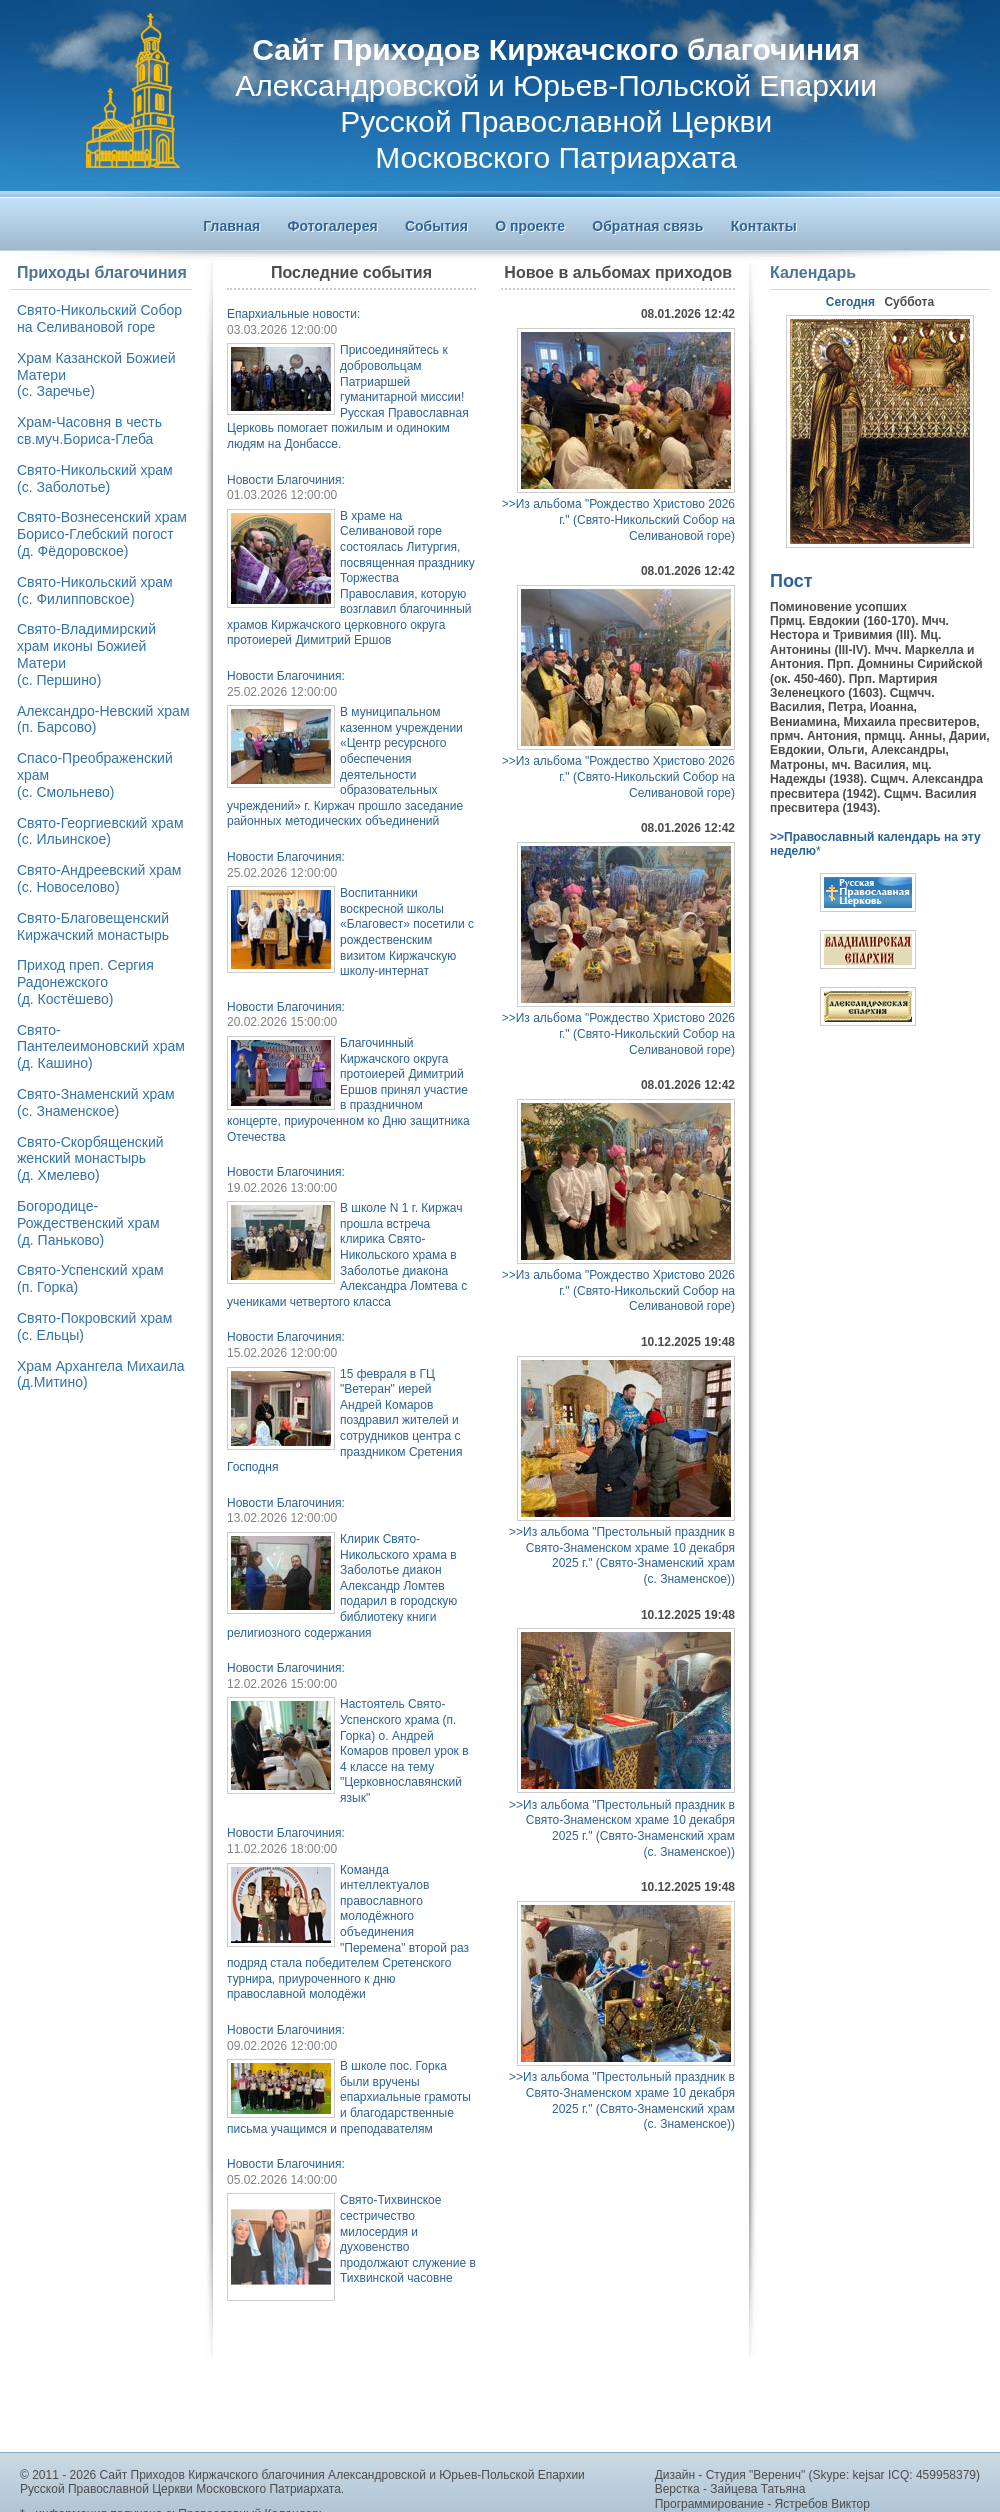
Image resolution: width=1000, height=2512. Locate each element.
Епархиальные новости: (293, 314)
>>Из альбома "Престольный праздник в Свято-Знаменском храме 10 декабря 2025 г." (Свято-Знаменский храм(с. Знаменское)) (622, 1555)
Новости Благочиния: (286, 480)
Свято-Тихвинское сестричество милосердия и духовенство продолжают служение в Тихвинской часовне (408, 2239)
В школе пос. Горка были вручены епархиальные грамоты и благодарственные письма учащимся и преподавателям (349, 2097)
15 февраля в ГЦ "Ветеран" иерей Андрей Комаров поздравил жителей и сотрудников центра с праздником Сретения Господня (344, 1421)
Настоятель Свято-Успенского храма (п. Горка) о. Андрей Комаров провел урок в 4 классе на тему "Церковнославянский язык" (404, 1751)
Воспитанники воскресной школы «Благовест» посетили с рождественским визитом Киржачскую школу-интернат (407, 932)
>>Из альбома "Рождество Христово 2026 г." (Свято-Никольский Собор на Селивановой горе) (618, 519)
